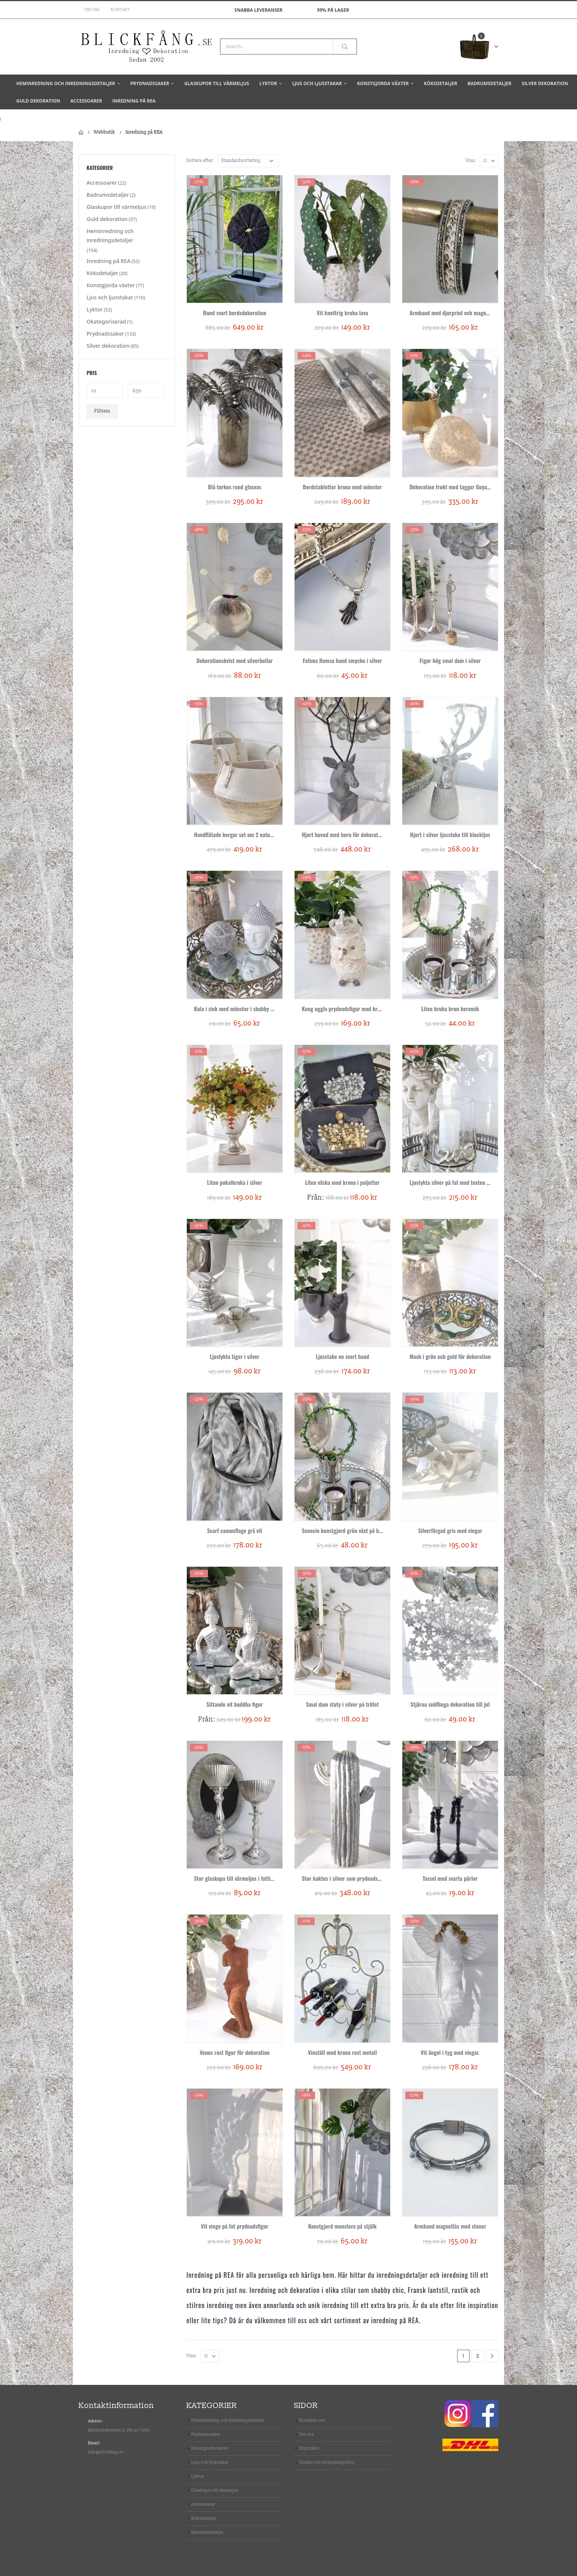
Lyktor (268, 83)
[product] (234, 239)
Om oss (91, 10)
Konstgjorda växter (383, 83)
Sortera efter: (200, 160)
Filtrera (102, 411)
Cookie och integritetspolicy (327, 2462)
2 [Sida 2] (477, 2356)
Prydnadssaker (149, 83)
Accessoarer (86, 101)
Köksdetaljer (440, 83)
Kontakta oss (312, 2420)
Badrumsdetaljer (489, 83)
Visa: (470, 160)
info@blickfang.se (106, 2452)
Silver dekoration (545, 83)
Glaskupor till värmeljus (216, 83)
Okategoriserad (106, 321)
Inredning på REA (133, 101)
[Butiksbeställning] (248, 160)
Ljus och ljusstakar (317, 83)
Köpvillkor (309, 2448)
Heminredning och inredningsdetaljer (65, 83)
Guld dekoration (38, 101)
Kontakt (120, 10)
